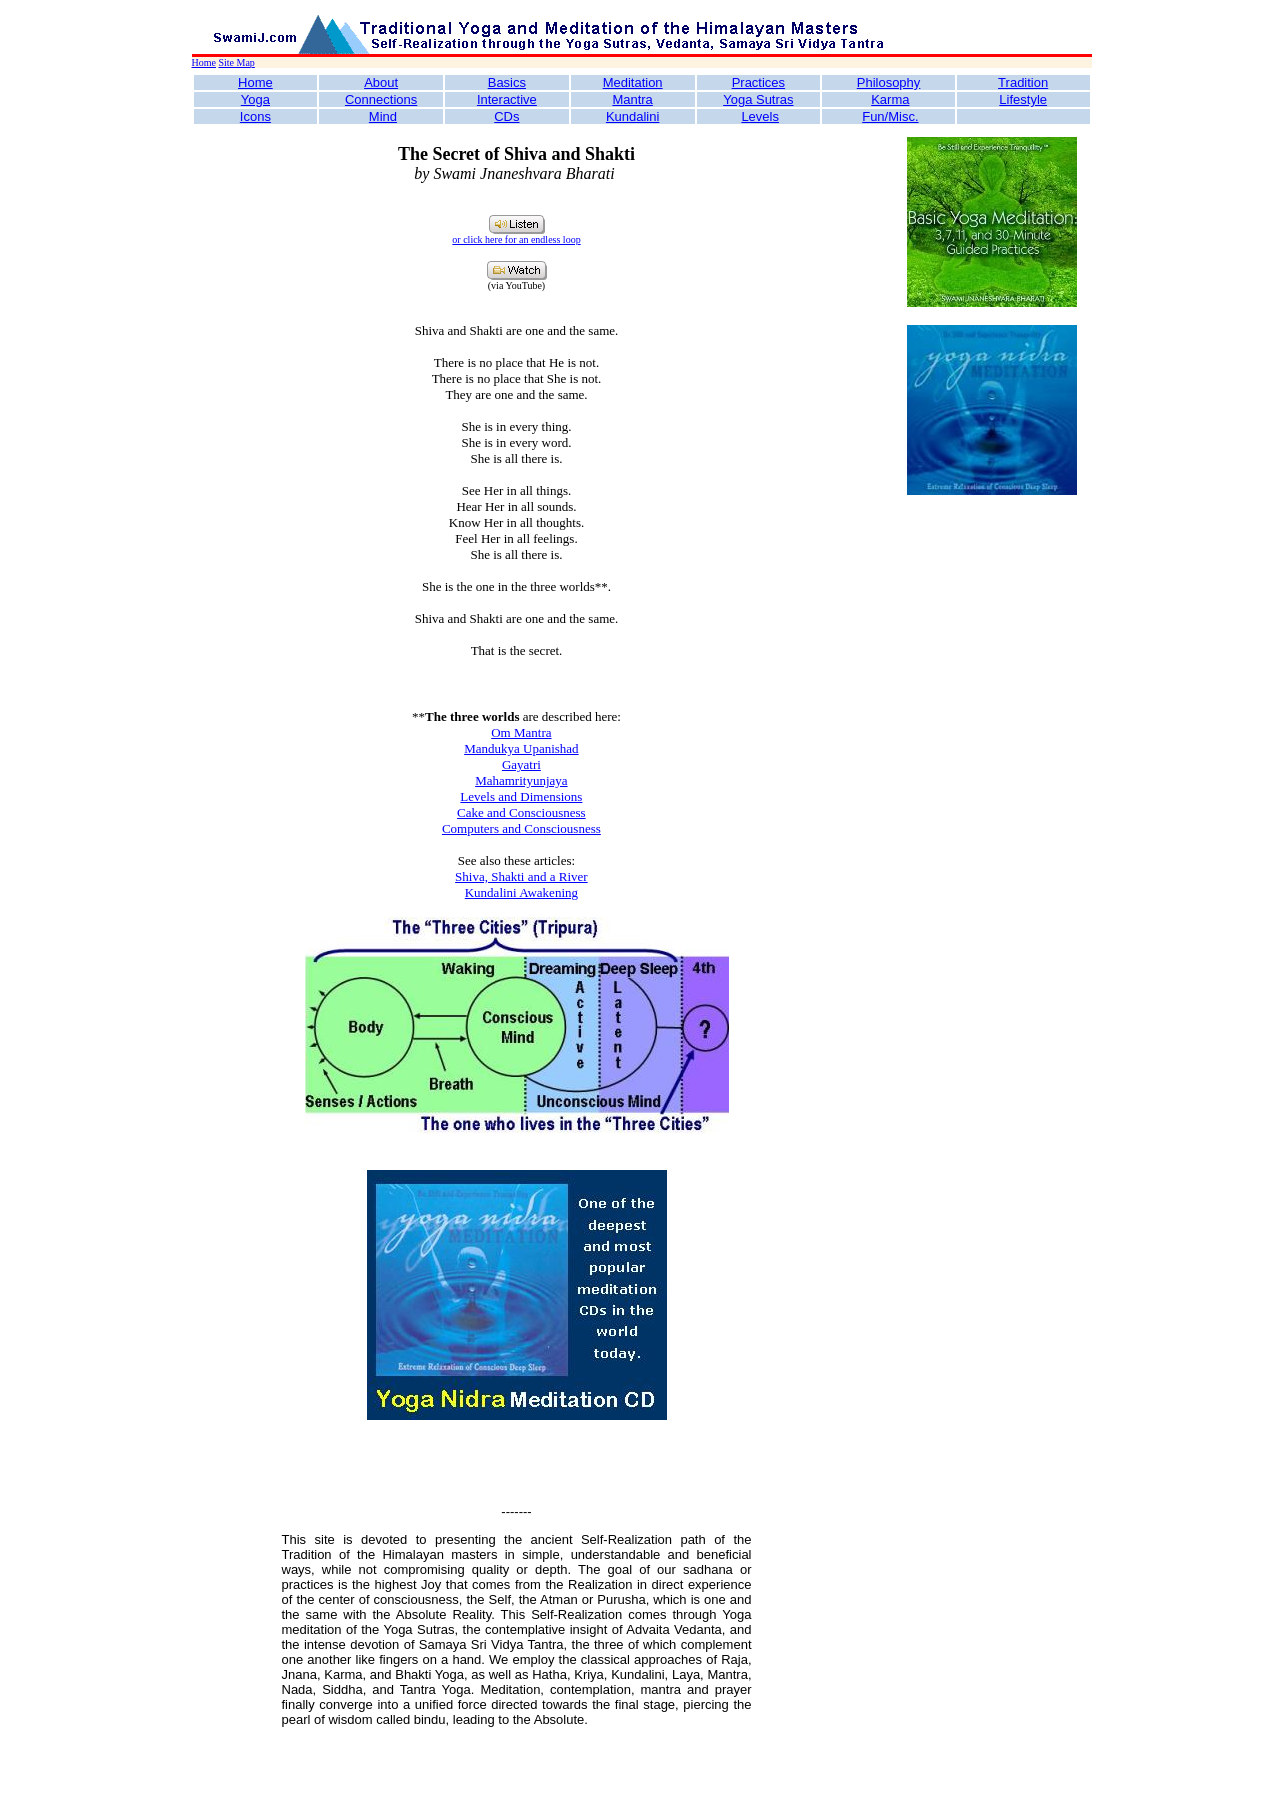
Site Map (236, 62)
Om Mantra (521, 732)
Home (204, 62)
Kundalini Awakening (521, 892)
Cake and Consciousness (521, 812)
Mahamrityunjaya (521, 780)
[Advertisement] (992, 813)
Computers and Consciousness (521, 828)
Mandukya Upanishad (521, 748)
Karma (890, 99)
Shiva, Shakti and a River (521, 876)
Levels (760, 116)
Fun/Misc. (890, 116)
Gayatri (521, 764)
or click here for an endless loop (516, 239)
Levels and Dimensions (521, 796)
